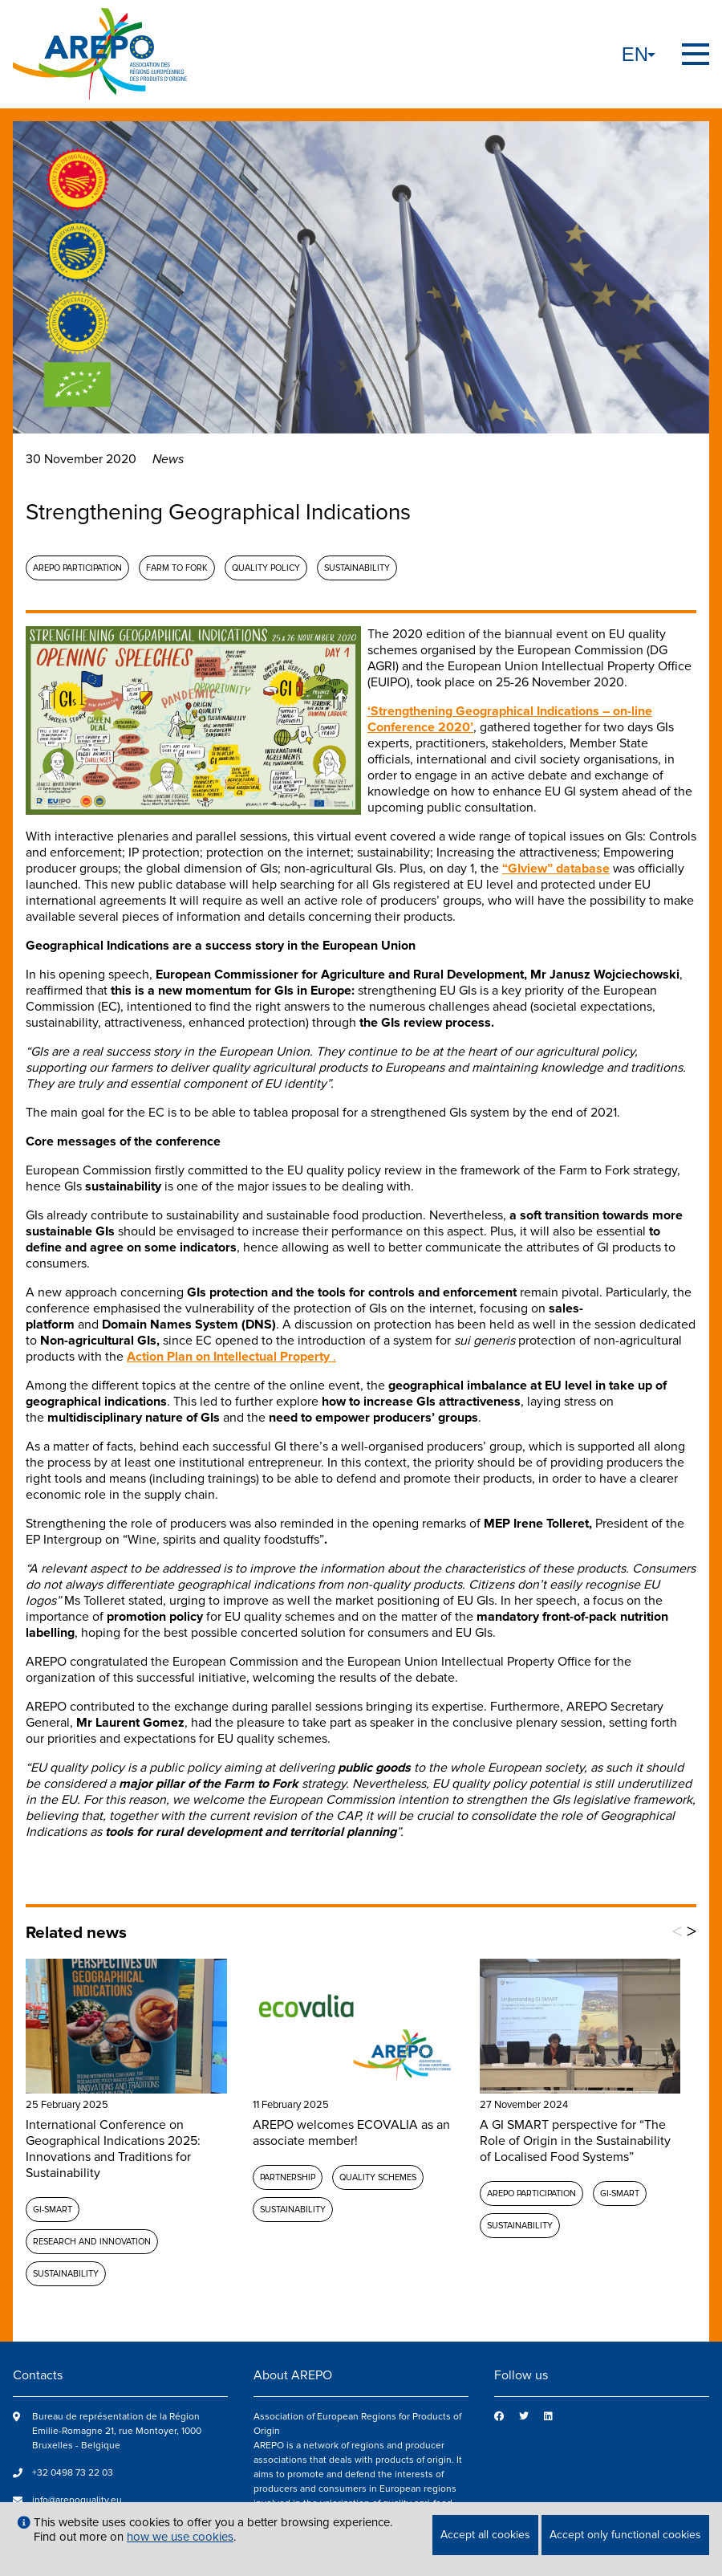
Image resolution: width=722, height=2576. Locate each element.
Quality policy (266, 568)
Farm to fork (177, 568)
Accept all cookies (485, 2534)
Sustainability (357, 568)
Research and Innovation (92, 2241)
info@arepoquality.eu (77, 2500)
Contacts (38, 2375)
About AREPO (293, 2375)
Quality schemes (377, 2177)
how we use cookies (180, 2536)
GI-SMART (52, 2209)
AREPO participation (77, 568)
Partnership (287, 2177)
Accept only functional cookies (625, 2534)
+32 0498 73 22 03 (72, 2473)
